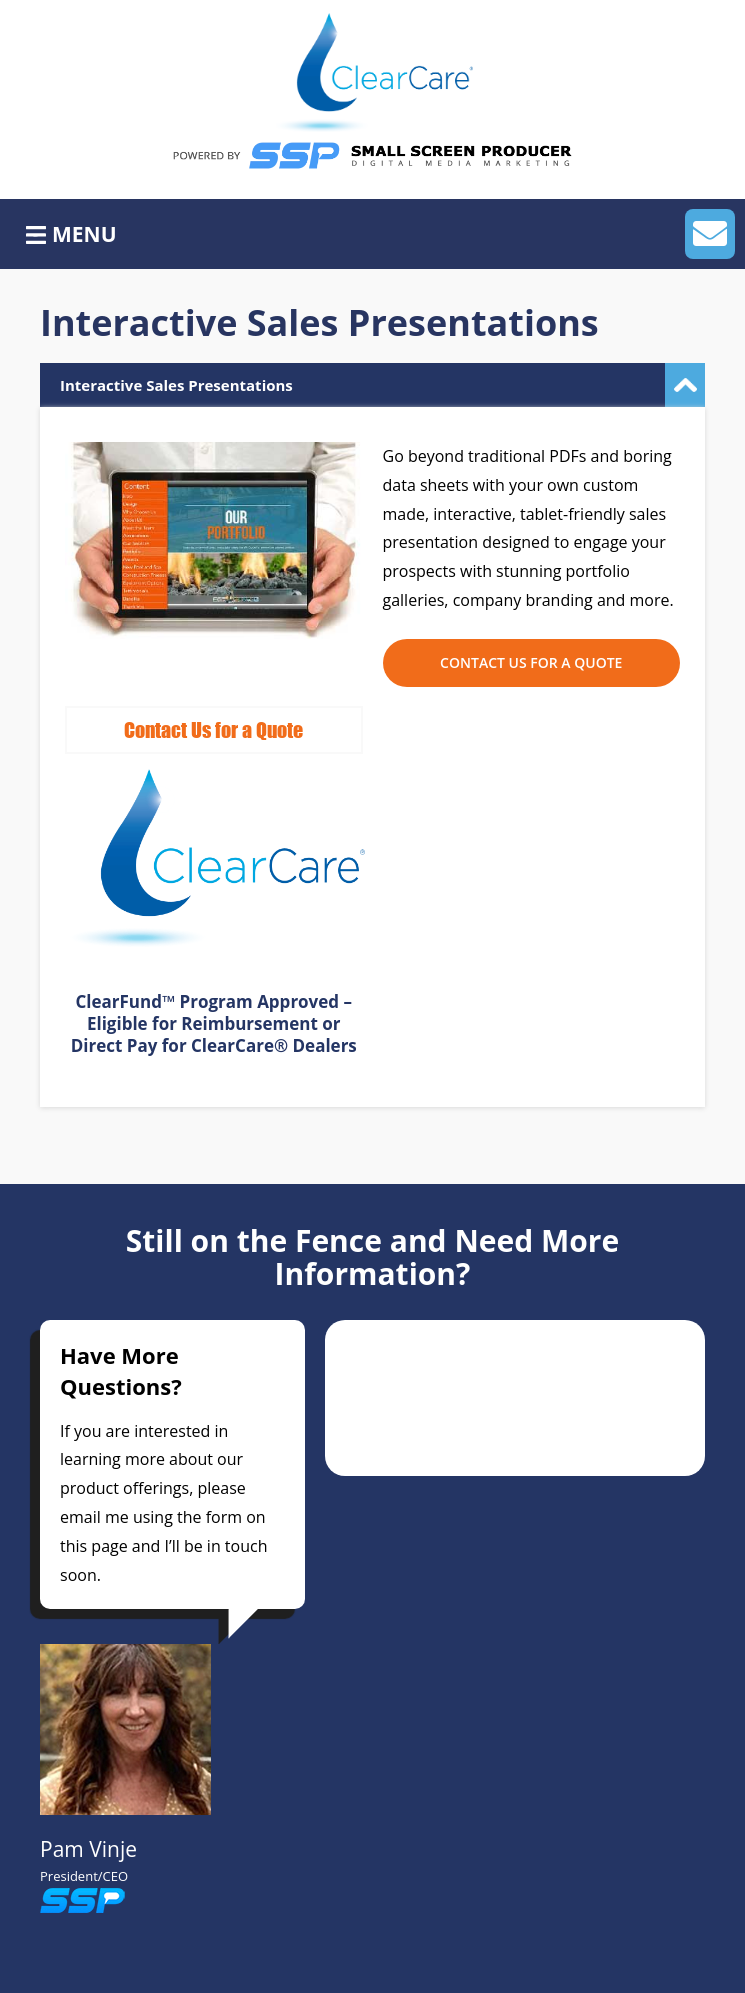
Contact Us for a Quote (531, 662)
